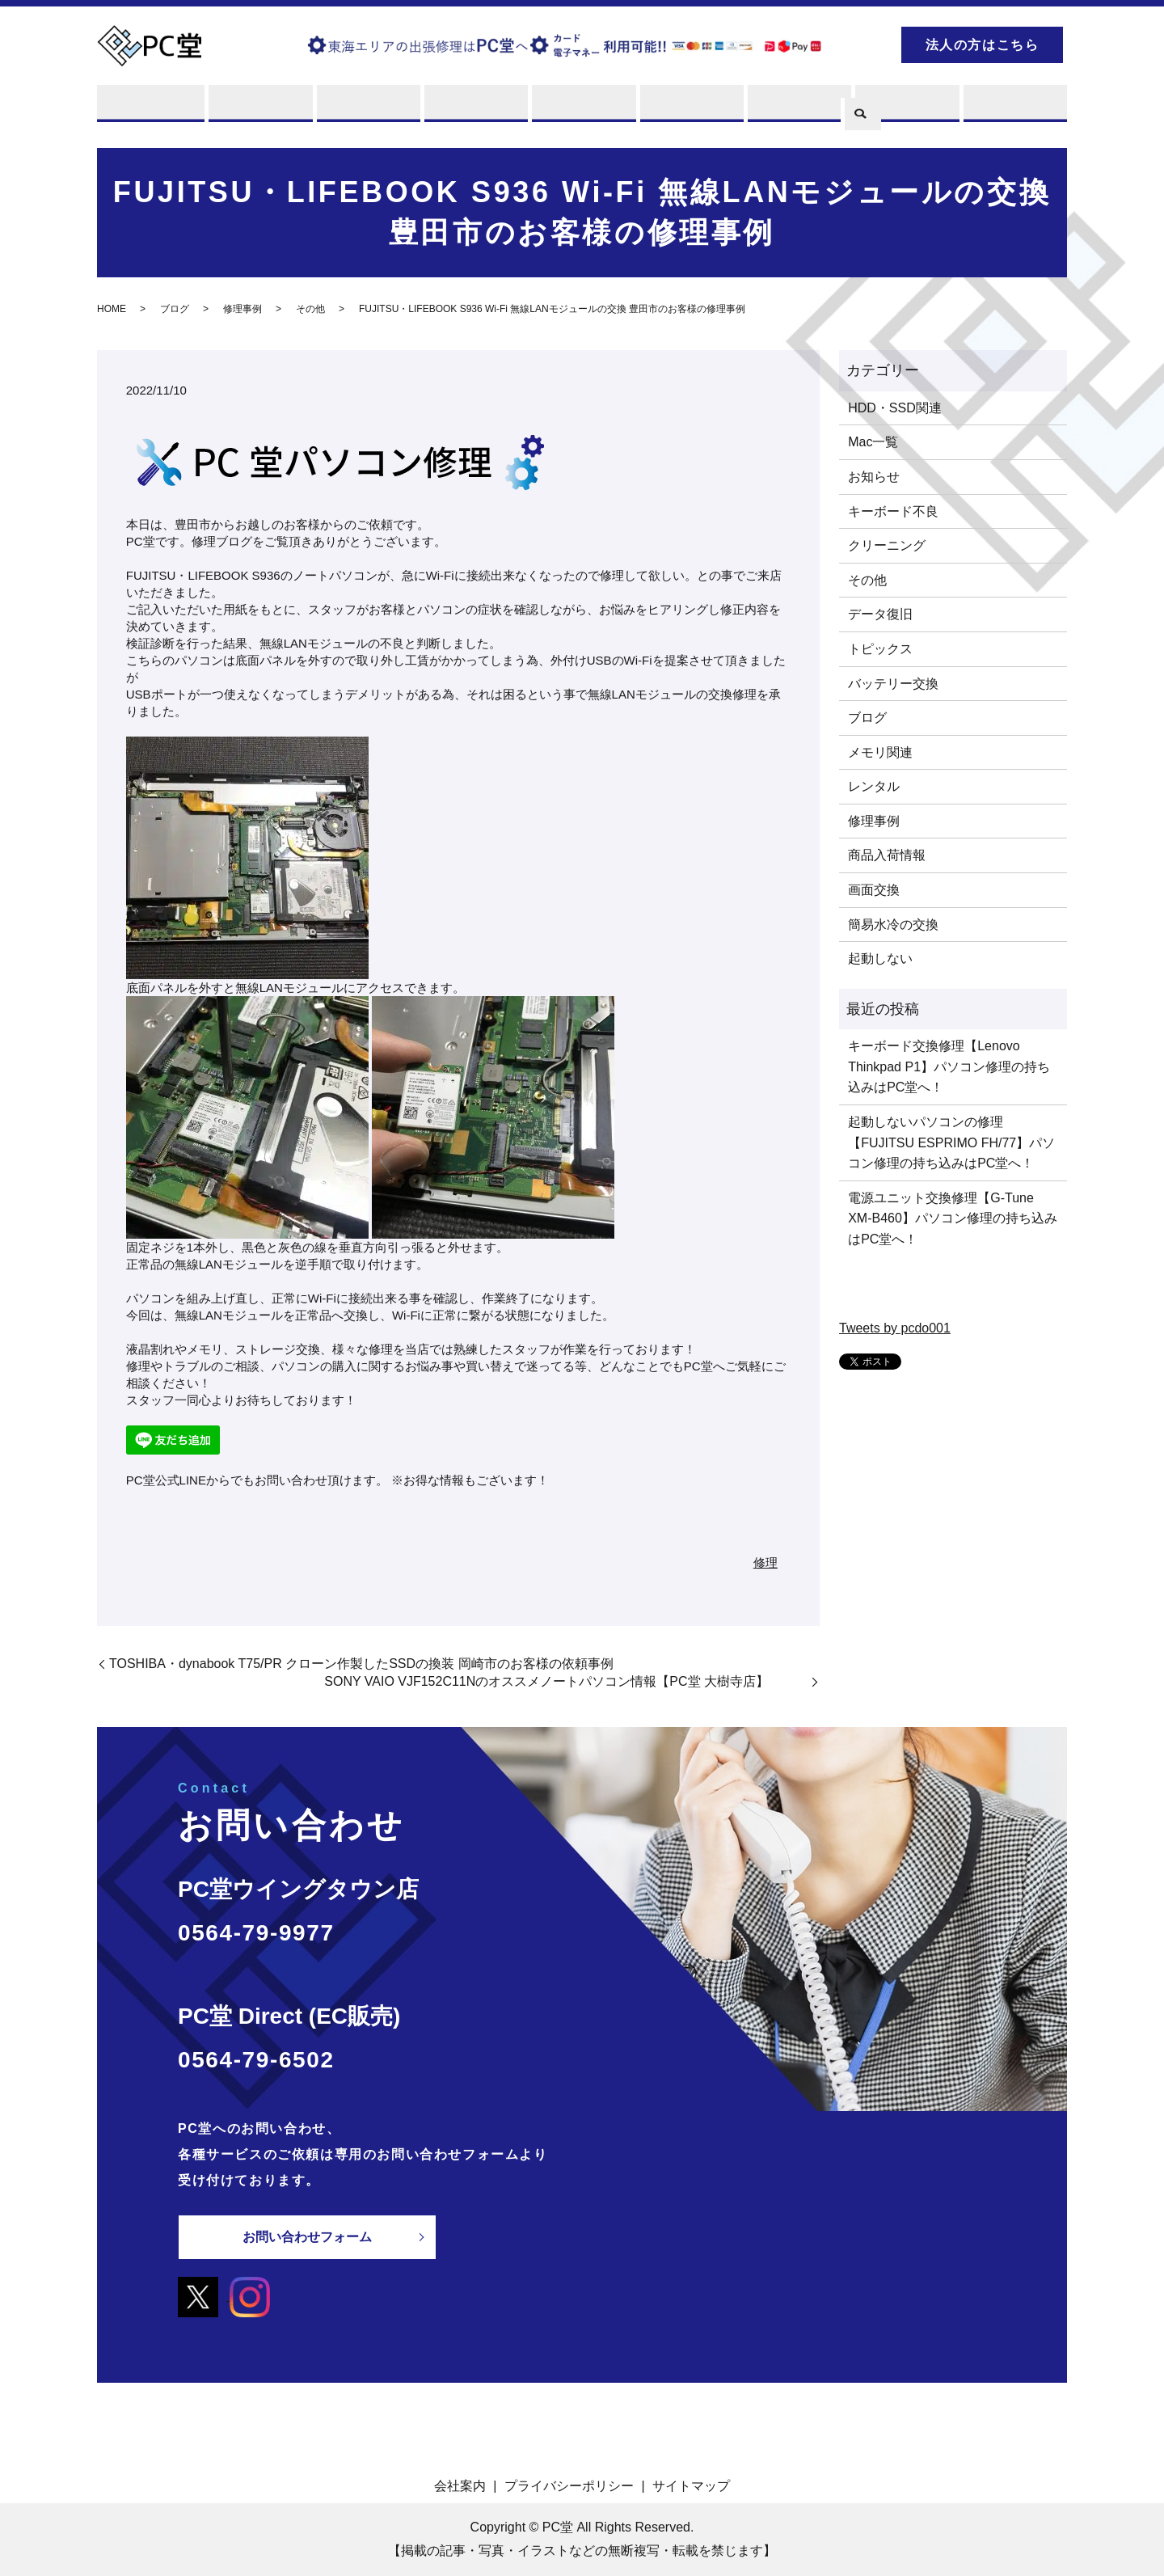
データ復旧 (880, 615)
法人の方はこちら (983, 45)
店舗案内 (689, 107)
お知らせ (874, 477)
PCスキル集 (798, 107)
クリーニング (887, 546)
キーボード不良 (893, 511)
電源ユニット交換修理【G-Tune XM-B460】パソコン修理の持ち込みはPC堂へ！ (952, 1218)
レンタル (473, 107)
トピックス (880, 649)
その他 (310, 309)
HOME (111, 309)
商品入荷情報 (887, 856)
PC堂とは (151, 107)
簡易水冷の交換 (893, 924)
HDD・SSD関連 (895, 408)
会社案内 (460, 2486)
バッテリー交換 (893, 683)
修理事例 (242, 309)
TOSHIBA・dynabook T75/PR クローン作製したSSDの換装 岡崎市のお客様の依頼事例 (361, 1663)
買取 (366, 107)
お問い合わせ (1013, 107)
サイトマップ (691, 2486)
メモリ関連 (880, 752)
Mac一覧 (873, 443)
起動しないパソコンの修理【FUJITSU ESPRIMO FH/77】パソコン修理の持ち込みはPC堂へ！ (951, 1142)
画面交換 (874, 890)
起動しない (880, 959)
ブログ (905, 107)
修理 (258, 107)
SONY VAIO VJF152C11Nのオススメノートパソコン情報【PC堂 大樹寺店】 (566, 1682)
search (861, 42)
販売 (581, 107)
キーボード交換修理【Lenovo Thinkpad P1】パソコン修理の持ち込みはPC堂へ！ (949, 1067)
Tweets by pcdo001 (895, 1328)
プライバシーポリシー (569, 2486)
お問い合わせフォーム (307, 2237)
